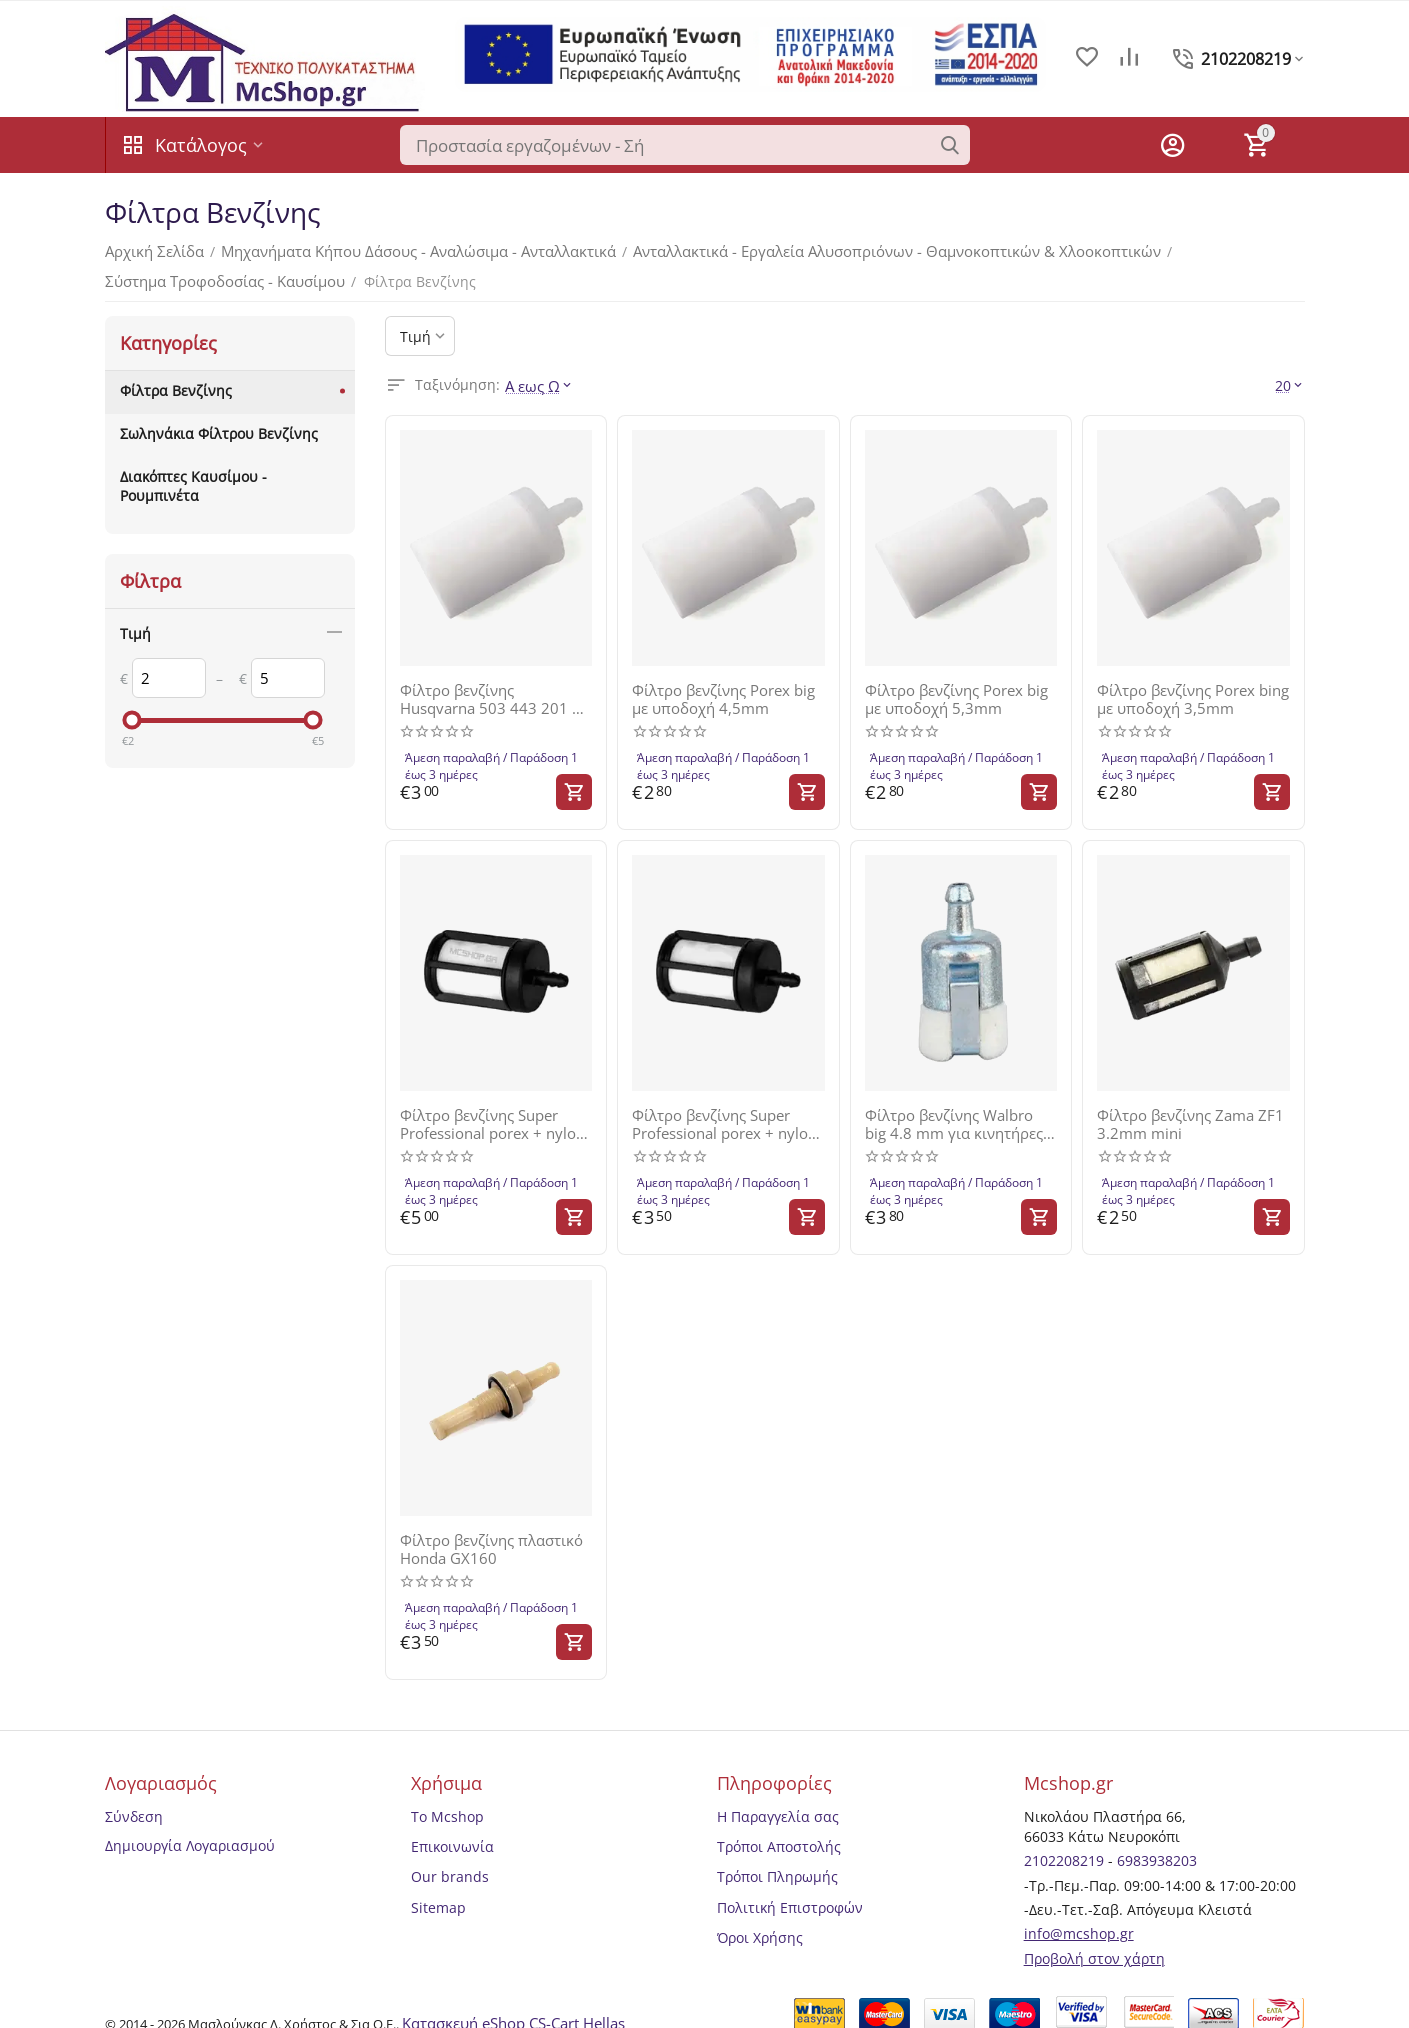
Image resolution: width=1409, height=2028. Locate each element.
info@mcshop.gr (1079, 1920)
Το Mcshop (447, 1802)
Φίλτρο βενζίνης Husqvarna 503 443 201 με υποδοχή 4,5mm (494, 695)
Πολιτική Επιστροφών (790, 1893)
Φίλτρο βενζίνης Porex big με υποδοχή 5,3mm (953, 695)
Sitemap (438, 1893)
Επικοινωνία (452, 1833)
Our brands (450, 1863)
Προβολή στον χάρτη (1094, 1944)
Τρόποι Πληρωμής (777, 1863)
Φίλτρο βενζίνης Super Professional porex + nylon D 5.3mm (727, 1116)
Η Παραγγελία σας (778, 1802)
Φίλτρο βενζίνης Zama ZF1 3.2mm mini (1186, 1116)
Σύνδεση (134, 1802)
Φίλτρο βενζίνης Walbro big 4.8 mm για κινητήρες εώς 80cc (959, 1116)
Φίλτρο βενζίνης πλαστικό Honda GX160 (488, 1538)
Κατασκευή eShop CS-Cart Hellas (512, 2007)
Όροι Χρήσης (760, 1923)
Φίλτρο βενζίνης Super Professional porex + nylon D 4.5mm (495, 1116)
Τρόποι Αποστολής (779, 1833)
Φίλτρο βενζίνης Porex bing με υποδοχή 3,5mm (1190, 695)
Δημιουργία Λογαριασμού (190, 1831)
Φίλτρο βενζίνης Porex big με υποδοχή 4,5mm (720, 695)
